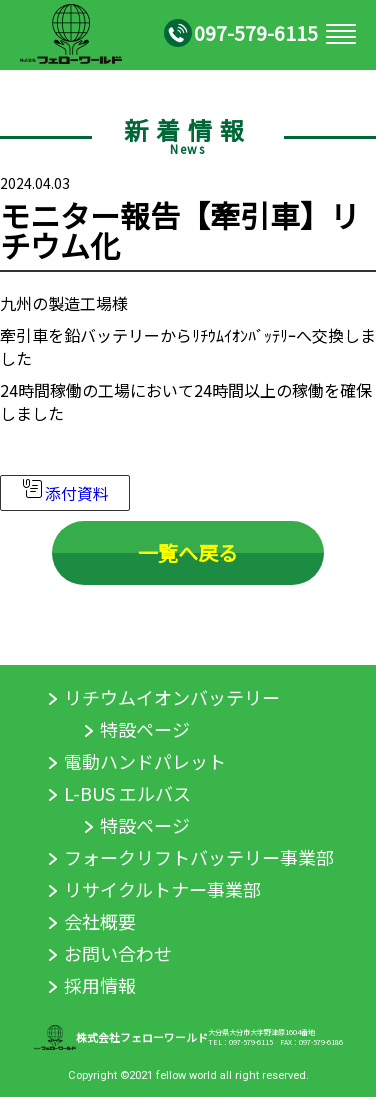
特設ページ (145, 729)
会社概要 (100, 921)
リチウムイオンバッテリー (172, 697)
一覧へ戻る (188, 553)
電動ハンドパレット (145, 761)
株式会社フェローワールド (142, 1037)
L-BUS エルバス (127, 793)
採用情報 (100, 985)
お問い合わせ (118, 953)
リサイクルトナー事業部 (162, 889)
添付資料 (65, 493)
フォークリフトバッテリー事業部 (199, 857)
